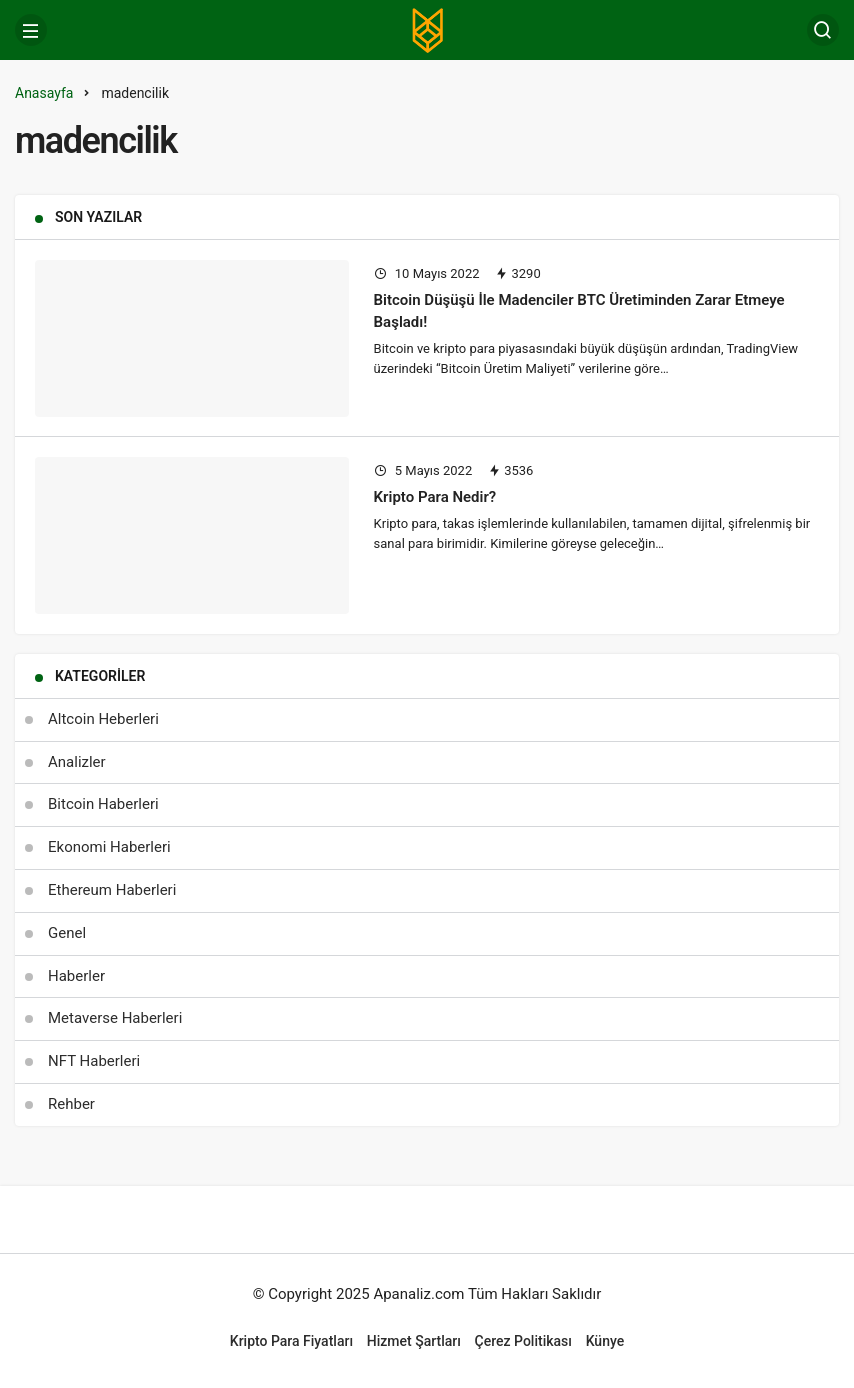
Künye (605, 1341)
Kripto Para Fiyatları (291, 1341)
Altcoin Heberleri (103, 719)
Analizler (77, 762)
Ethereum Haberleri (112, 890)
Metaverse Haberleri (115, 1018)
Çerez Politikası (523, 1341)
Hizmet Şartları (414, 1341)
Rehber (71, 1104)
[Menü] (31, 30)
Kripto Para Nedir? (435, 497)
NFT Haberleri (94, 1061)
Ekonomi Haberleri (109, 847)
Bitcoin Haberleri (103, 804)
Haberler (76, 976)
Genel (67, 933)
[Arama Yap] (823, 30)
